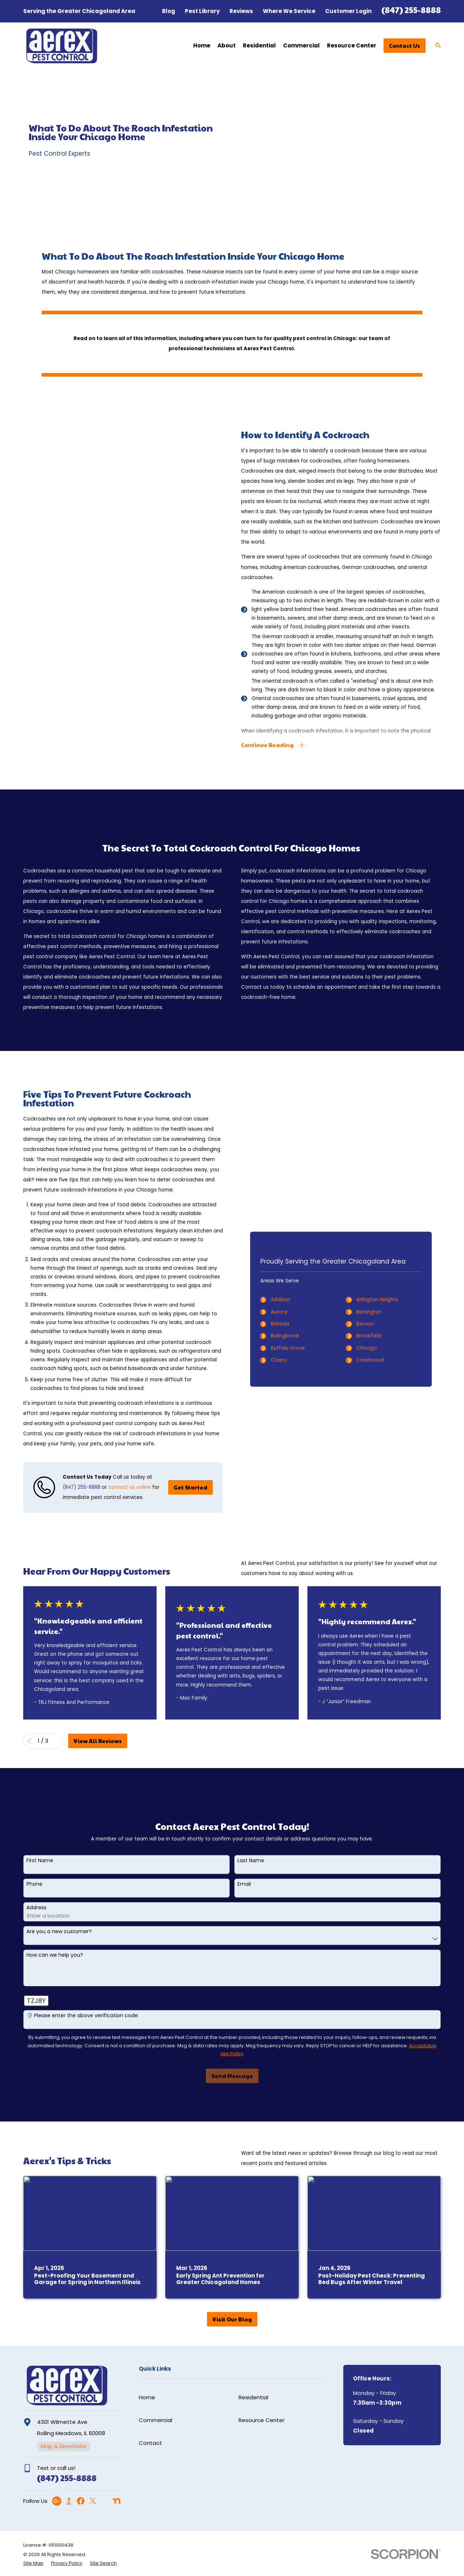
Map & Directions (63, 2446)
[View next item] (57, 1741)
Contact (150, 2443)
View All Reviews (98, 1740)
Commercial (155, 2420)
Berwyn (376, 1323)
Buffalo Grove (298, 1348)
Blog (168, 11)
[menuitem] (33, 2563)
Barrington (379, 1311)
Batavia (290, 1323)
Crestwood (380, 1360)
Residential (253, 2397)
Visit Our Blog (232, 2319)
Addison (291, 1299)
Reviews (241, 11)
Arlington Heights (388, 1299)
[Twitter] (92, 2501)
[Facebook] (80, 2501)
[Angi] (104, 2501)
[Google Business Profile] (57, 2501)
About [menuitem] (227, 45)
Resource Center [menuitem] (351, 45)
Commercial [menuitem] (301, 45)
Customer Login (348, 11)
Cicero (289, 1360)
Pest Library (202, 11)
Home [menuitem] (201, 45)
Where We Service (289, 11)
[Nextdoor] (116, 2501)
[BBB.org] (68, 2501)
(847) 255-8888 (411, 9)
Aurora (289, 1311)
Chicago (377, 1348)
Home (147, 2397)
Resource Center (262, 2420)
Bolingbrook (295, 1335)
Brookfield (379, 1335)
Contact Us (404, 45)
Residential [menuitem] (259, 45)
